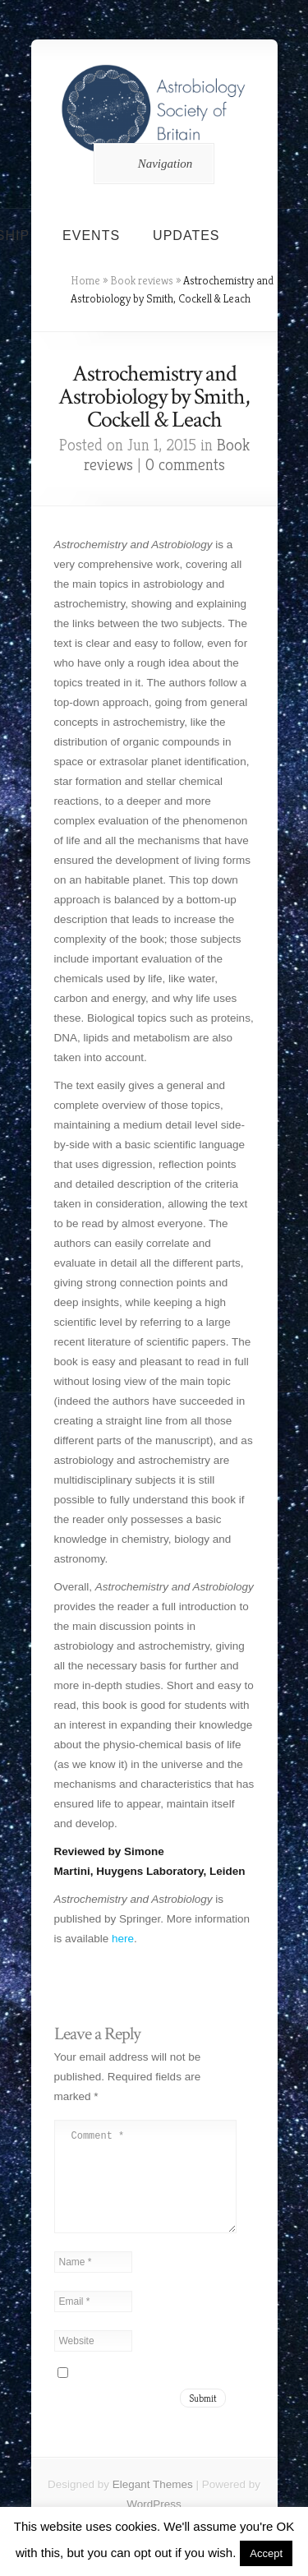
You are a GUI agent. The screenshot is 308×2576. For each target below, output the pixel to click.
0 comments (185, 465)
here (123, 1938)
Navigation (151, 163)
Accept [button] (266, 2553)
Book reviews (141, 280)
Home (85, 280)
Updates (186, 235)
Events (91, 235)
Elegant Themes (153, 2504)
